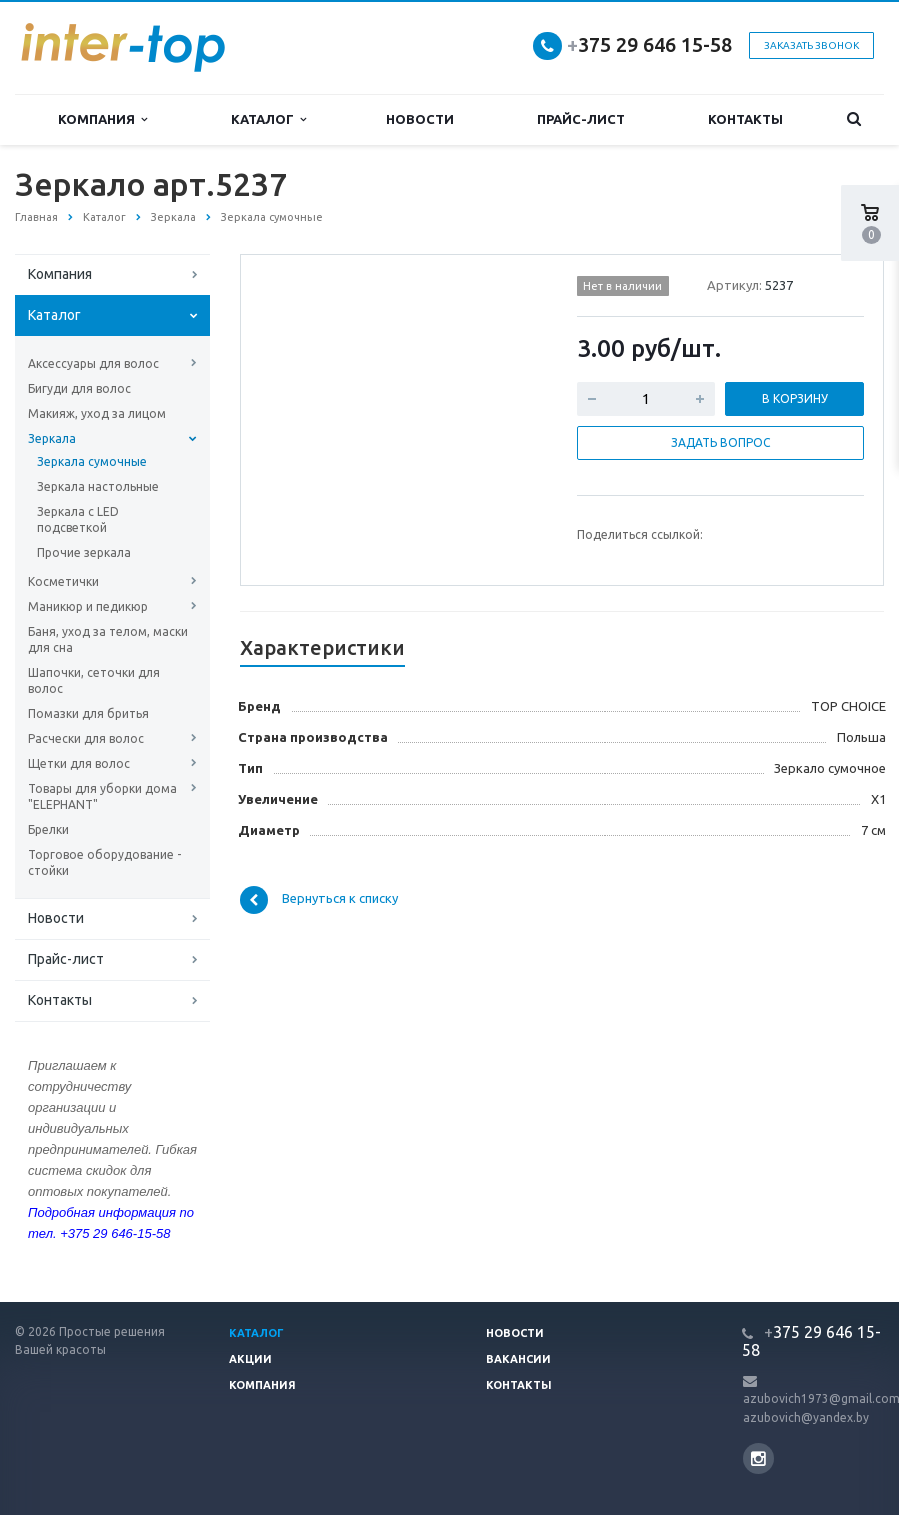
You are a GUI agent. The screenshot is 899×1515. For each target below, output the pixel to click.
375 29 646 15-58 (649, 44)
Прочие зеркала (84, 552)
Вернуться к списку (319, 900)
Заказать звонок (811, 45)
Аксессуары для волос (93, 363)
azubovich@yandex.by (806, 1417)
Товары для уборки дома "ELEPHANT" (102, 796)
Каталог (268, 119)
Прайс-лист (581, 119)
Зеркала (52, 438)
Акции (250, 1359)
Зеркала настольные (98, 486)
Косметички (63, 581)
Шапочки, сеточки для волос (94, 680)
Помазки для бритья (88, 713)
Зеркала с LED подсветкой (78, 519)
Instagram (758, 1458)
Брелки (48, 829)
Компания (102, 119)
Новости (420, 119)
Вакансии (518, 1359)
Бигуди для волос (79, 388)
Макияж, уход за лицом (97, 413)
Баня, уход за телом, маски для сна (108, 639)
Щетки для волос (79, 763)
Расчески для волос (86, 738)
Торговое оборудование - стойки (104, 862)
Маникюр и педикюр (88, 606)
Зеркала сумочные (92, 461)
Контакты (745, 119)
